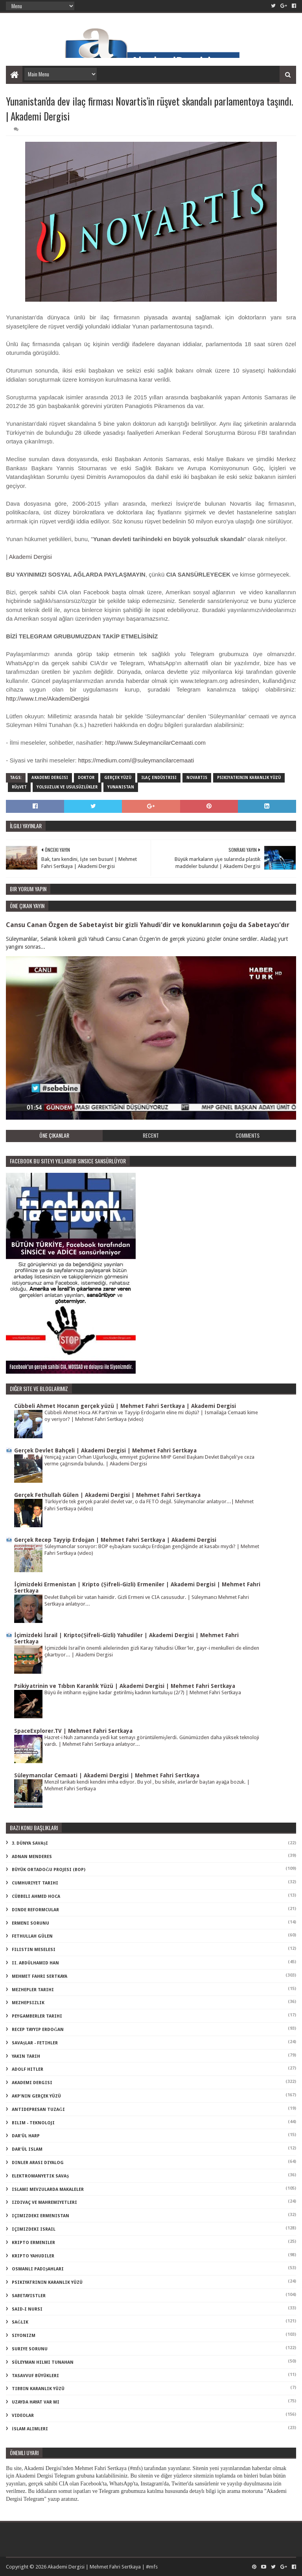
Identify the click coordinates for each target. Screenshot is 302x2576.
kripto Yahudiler (33, 2256)
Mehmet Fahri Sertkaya (39, 1976)
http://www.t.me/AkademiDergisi (47, 698)
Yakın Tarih (26, 2056)
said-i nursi (27, 2309)
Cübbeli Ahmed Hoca (36, 1896)
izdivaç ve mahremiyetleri (44, 2202)
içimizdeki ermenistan (40, 2215)
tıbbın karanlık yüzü (38, 2388)
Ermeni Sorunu (30, 1923)
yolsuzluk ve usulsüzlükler (67, 787)
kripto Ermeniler (33, 2242)
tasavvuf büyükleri (35, 2375)
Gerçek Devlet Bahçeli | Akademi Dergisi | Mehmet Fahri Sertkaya (105, 1450)
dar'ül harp (26, 2135)
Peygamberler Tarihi (37, 2016)
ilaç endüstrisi (159, 777)
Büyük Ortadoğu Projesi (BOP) (48, 1869)
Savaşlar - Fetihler (35, 2043)
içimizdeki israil (33, 2229)
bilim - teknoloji (33, 2122)
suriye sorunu (30, 2349)
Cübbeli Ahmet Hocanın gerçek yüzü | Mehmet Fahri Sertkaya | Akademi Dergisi (125, 1406)
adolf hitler (27, 2069)
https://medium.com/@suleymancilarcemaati (136, 760)
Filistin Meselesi (33, 1949)
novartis (196, 777)
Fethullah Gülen (32, 1936)
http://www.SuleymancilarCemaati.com (155, 742)
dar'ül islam (27, 2149)
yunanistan (120, 787)
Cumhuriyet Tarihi (35, 1883)
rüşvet (19, 787)
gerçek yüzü (117, 777)
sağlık (20, 2322)
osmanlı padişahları (38, 2269)
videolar (23, 2415)
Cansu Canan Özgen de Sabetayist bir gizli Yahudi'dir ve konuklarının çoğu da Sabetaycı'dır (147, 925)
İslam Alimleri (30, 2428)
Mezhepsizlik (28, 2002)
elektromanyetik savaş (40, 2176)
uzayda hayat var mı (35, 2402)
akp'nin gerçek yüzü (36, 2096)
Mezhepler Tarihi (33, 1989)
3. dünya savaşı (30, 1843)
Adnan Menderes (32, 1856)
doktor (86, 777)
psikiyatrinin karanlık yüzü (249, 777)
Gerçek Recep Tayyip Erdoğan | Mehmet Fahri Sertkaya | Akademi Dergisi (115, 1540)
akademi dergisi (49, 777)
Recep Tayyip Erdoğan (38, 2029)
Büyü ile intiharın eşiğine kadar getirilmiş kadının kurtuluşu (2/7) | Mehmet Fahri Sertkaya (142, 1692)
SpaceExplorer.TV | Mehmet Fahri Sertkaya (73, 1731)
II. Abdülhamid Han (35, 1963)
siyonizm (23, 2335)
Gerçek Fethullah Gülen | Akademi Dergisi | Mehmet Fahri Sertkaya (107, 1495)
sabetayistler (29, 2295)
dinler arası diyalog (38, 2162)
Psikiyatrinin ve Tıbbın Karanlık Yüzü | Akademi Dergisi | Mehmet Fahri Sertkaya (124, 1686)
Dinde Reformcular (35, 1909)
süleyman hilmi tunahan (43, 2362)
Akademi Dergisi (30, 556)
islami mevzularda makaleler (48, 2189)
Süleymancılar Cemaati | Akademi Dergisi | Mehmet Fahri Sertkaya (106, 1775)
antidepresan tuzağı (38, 2109)
